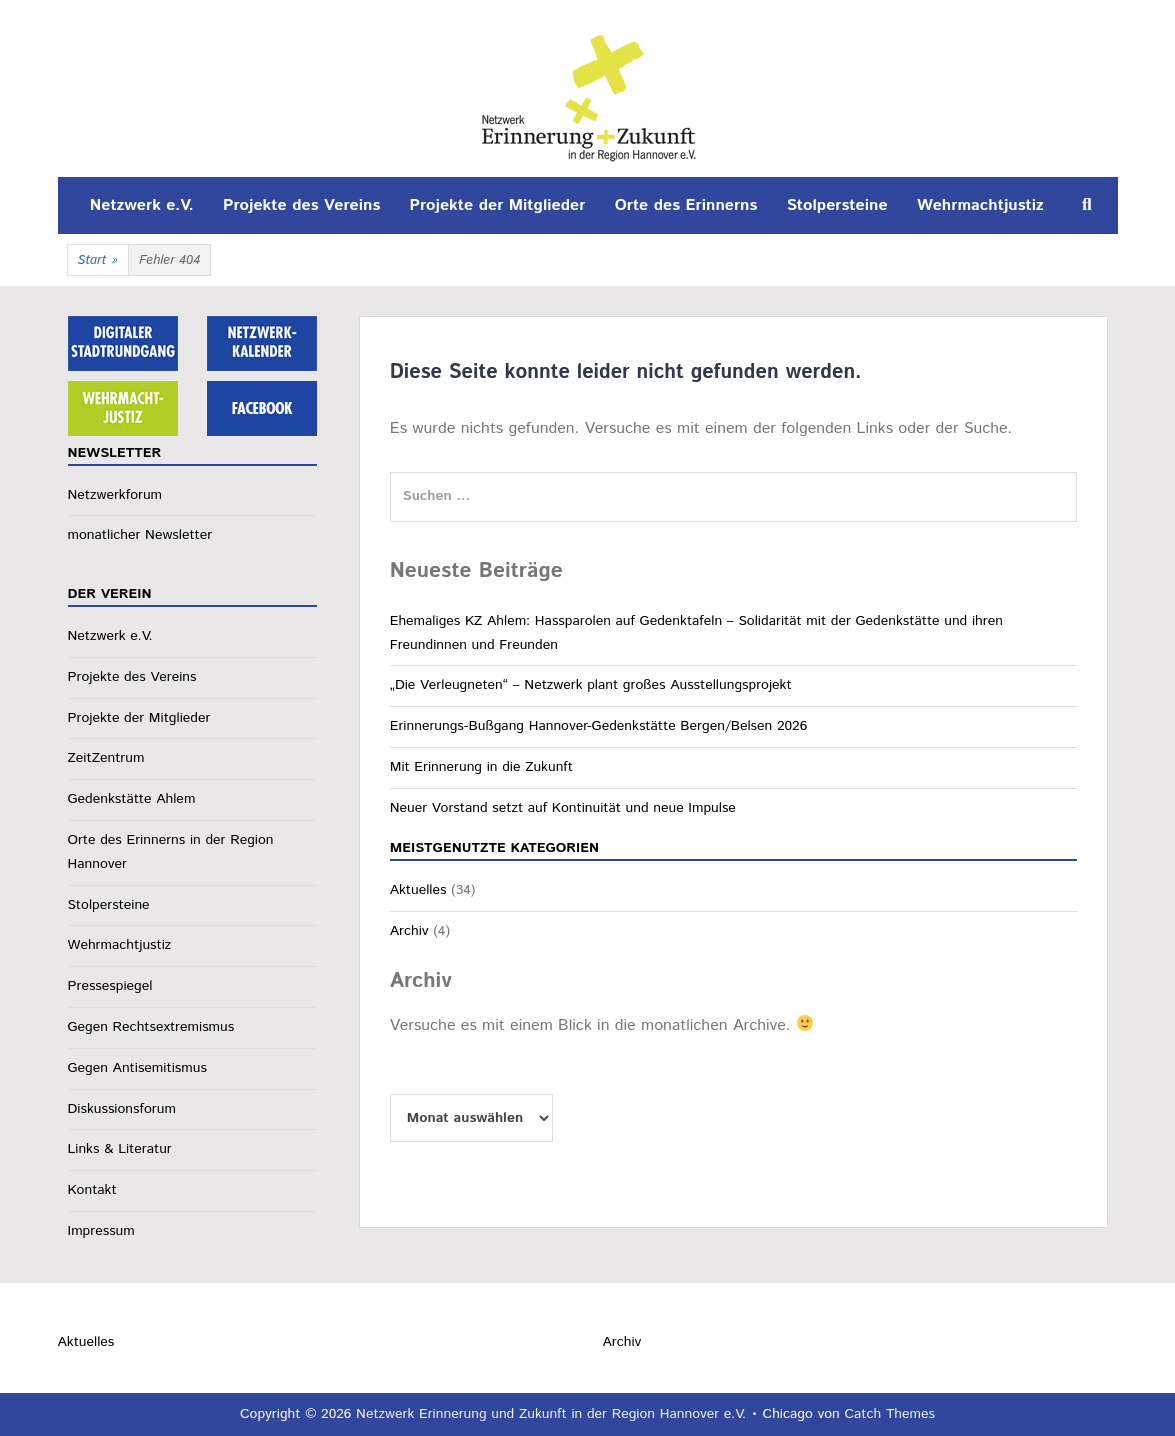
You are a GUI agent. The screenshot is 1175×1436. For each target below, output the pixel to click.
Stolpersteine (837, 205)
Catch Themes (889, 1414)
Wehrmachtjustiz (980, 205)
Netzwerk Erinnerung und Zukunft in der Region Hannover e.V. (551, 1414)
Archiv (409, 931)
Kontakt (92, 1190)
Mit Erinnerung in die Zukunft (481, 767)
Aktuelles (418, 890)
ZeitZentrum (106, 758)
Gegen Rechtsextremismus (151, 1027)
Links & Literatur (120, 1149)
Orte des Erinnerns (686, 205)
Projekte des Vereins (301, 205)
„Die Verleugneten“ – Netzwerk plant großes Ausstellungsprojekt (591, 685)
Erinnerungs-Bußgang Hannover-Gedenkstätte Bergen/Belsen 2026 (599, 726)
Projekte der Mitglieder (498, 205)
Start (98, 261)
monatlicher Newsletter (140, 535)
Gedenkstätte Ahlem (132, 799)
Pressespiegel (110, 986)
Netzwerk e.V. (142, 205)
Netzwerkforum (115, 495)
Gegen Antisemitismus (137, 1068)
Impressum (101, 1231)
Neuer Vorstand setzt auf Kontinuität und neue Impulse (563, 808)
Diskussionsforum (122, 1109)
